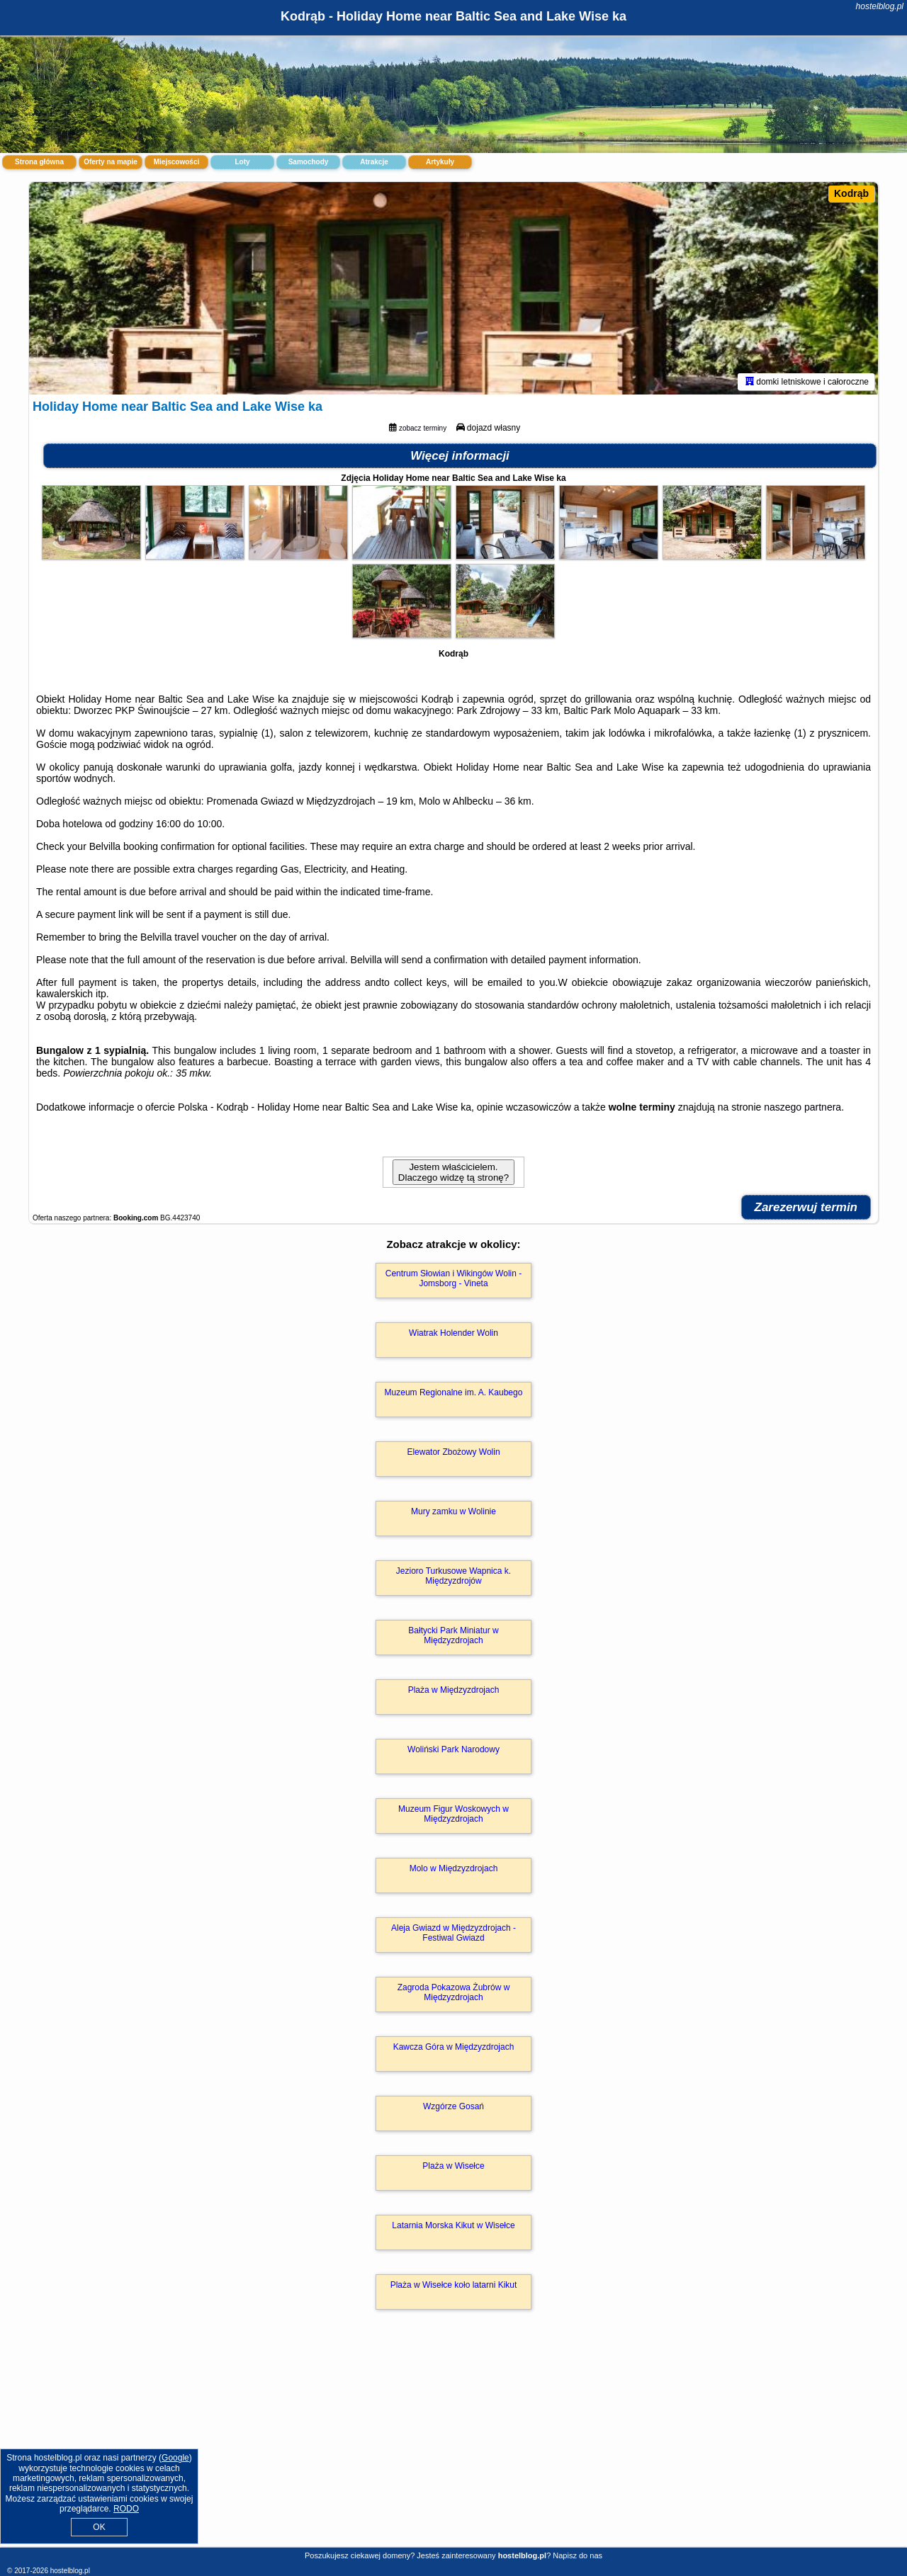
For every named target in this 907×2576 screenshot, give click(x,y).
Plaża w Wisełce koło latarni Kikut (453, 2285)
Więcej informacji (459, 456)
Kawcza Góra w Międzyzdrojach (453, 2047)
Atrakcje (374, 162)
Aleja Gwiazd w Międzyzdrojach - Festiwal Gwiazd (453, 1933)
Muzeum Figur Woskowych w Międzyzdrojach (453, 1814)
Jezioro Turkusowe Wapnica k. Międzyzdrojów (453, 1576)
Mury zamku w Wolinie (453, 1511)
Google (175, 2458)
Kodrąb (851, 193)
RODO (126, 2509)
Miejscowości (176, 162)
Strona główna (39, 162)
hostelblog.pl (879, 6)
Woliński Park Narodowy (453, 1749)
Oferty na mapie (110, 162)
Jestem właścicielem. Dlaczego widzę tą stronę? (453, 1172)
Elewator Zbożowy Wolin (453, 1452)
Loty (242, 162)
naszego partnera (802, 1107)
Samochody (308, 162)
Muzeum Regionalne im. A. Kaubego (454, 1392)
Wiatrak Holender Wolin (453, 1333)
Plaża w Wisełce (453, 2166)
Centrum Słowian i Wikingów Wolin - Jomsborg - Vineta (453, 1278)
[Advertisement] (453, 2443)
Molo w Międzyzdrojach (454, 1868)
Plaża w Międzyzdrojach (454, 1690)
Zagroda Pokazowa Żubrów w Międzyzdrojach (454, 1992)
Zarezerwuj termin (806, 1207)
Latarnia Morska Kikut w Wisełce (453, 2225)
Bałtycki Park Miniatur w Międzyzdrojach (453, 1635)
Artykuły (440, 162)
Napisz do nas (577, 2555)
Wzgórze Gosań (453, 2106)
